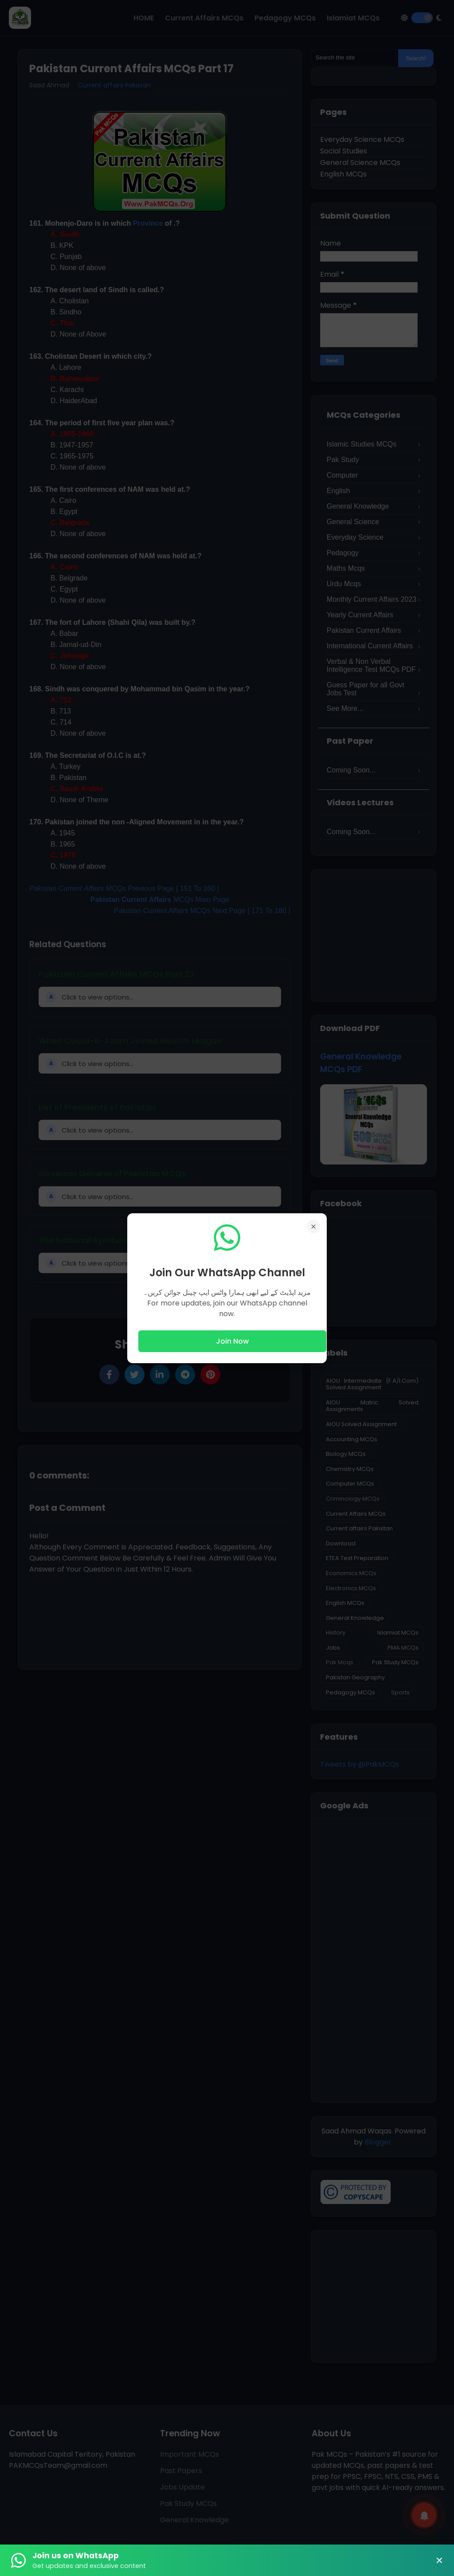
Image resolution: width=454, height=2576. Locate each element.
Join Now (232, 1341)
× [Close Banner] (439, 2560)
